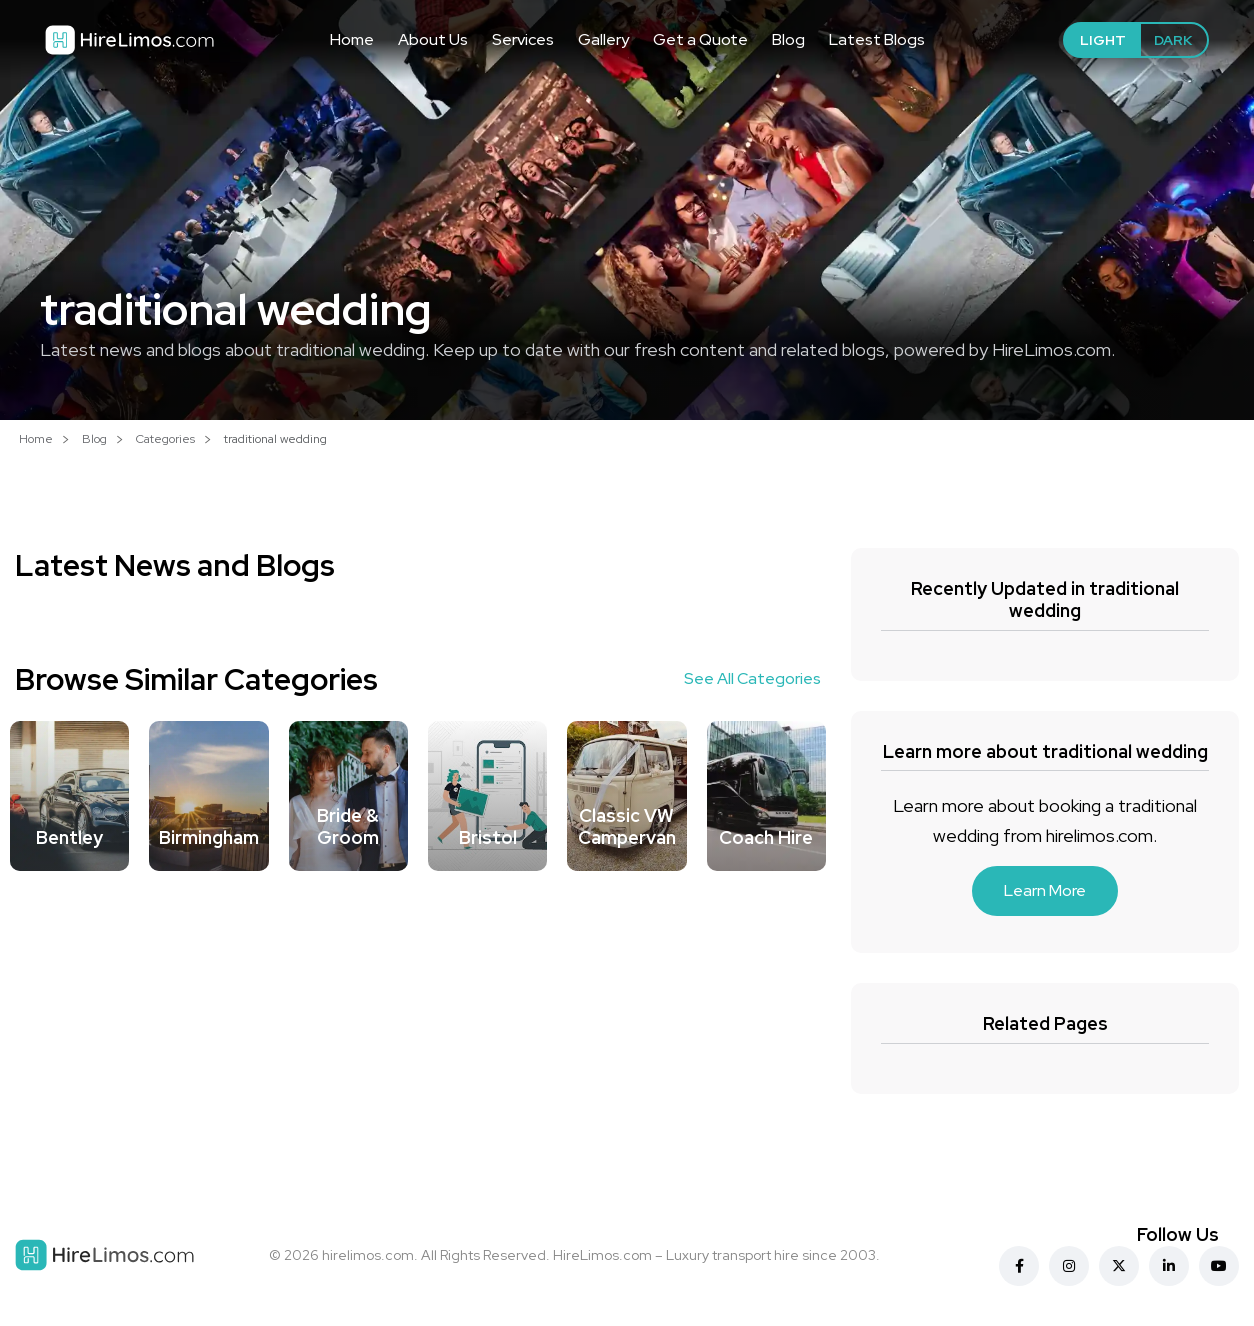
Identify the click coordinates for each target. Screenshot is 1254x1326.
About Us (433, 39)
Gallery (603, 39)
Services (523, 39)
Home (352, 39)
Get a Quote (700, 39)
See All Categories (752, 678)
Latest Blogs (877, 39)
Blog (788, 39)
